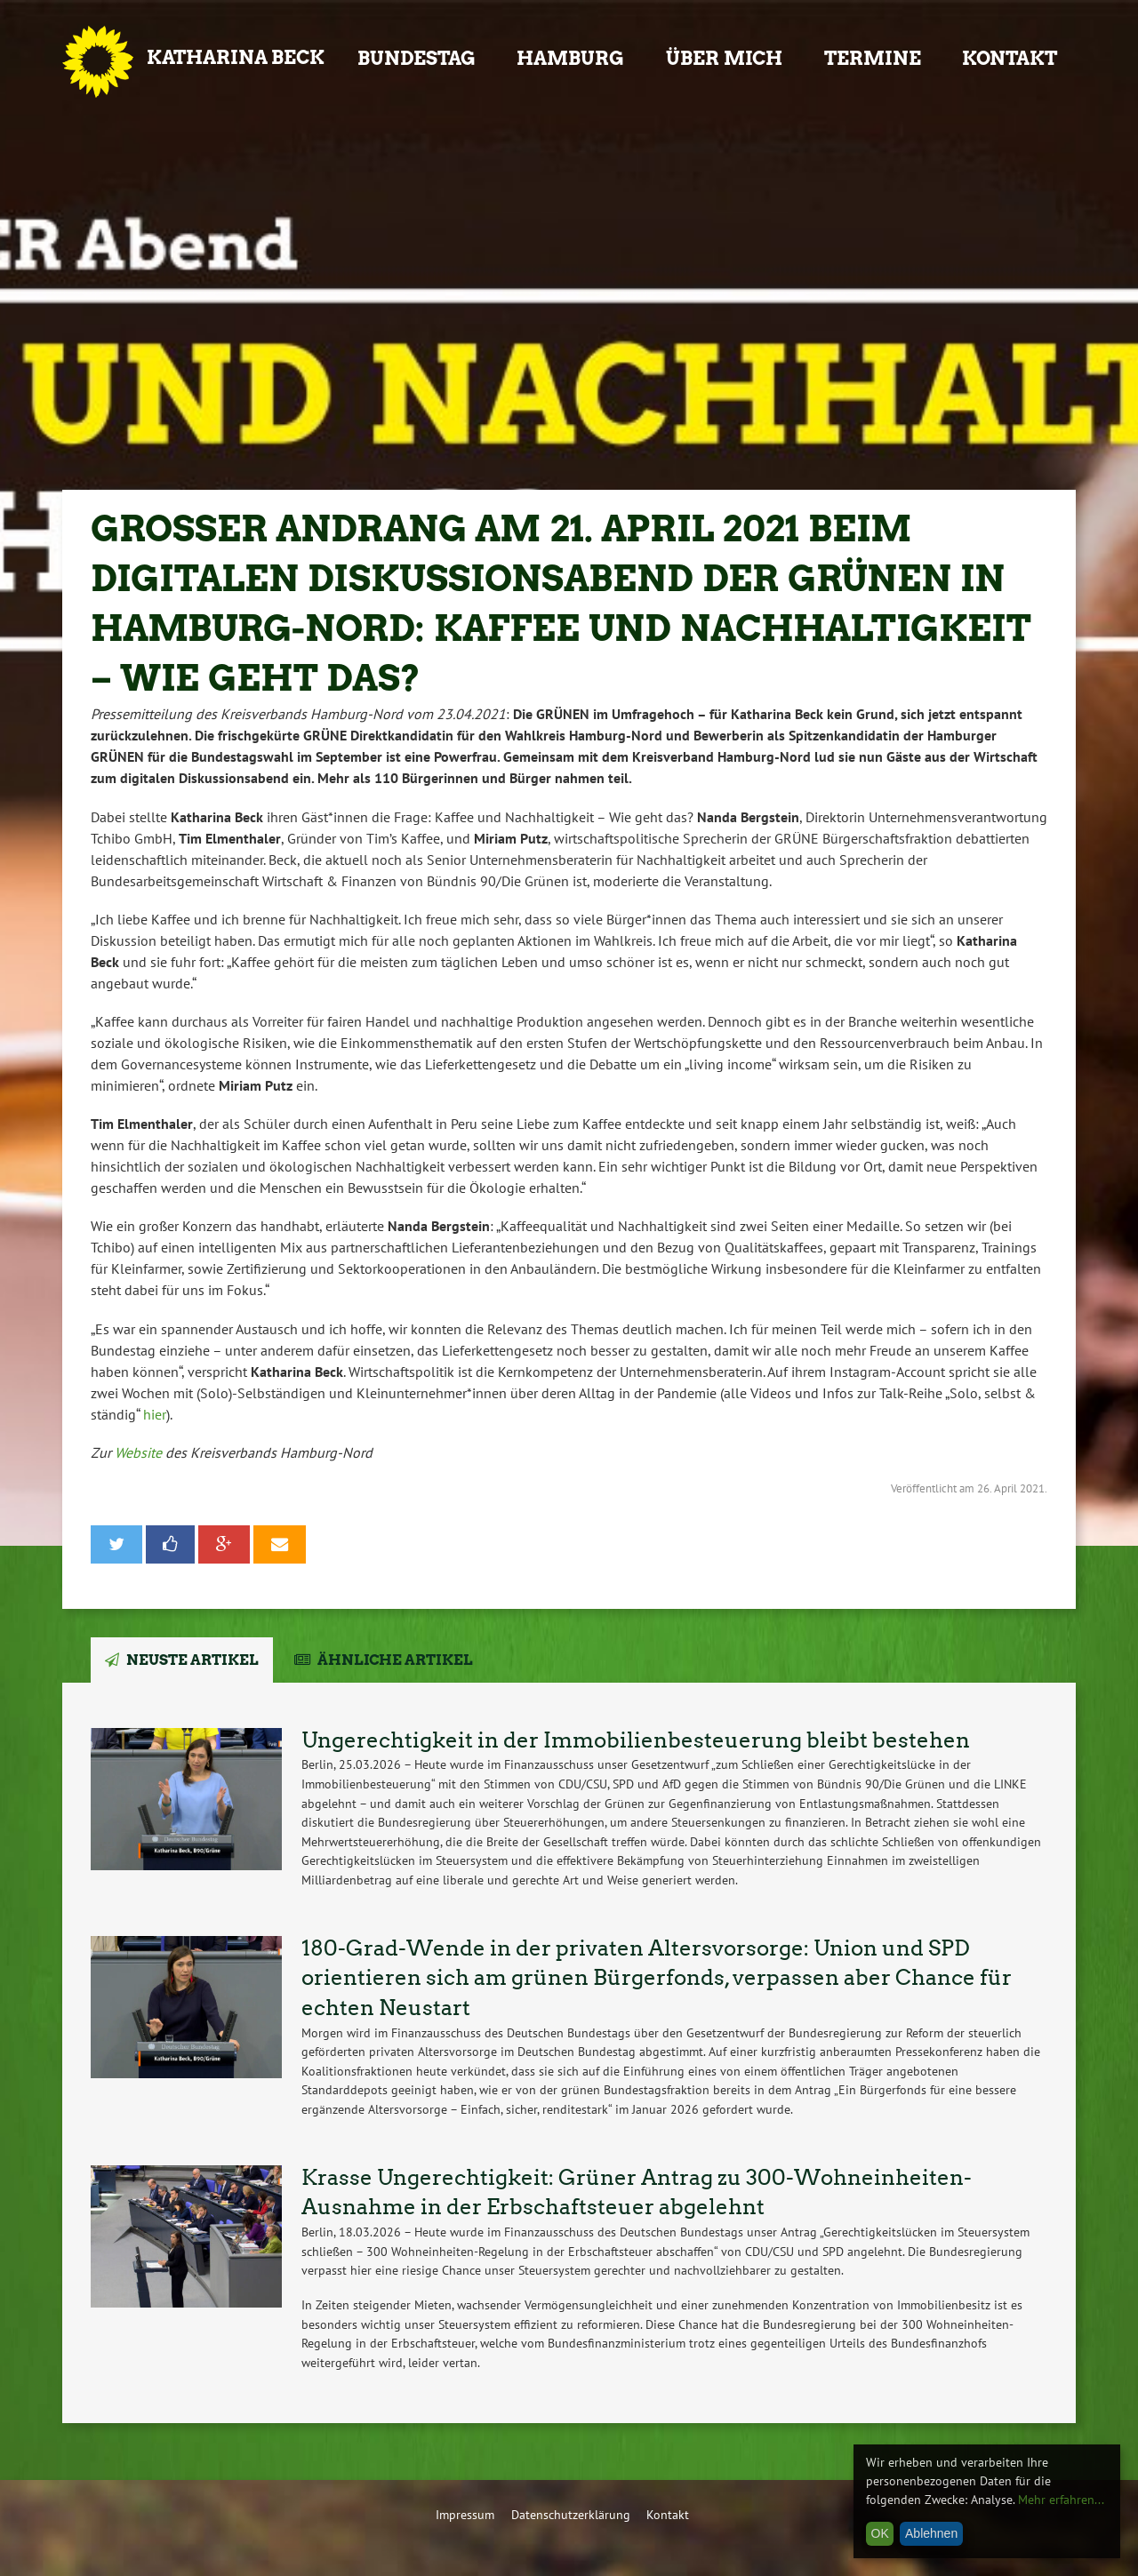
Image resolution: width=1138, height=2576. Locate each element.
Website (140, 1452)
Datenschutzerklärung (570, 2514)
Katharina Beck (236, 57)
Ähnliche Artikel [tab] (395, 1660)
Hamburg (570, 58)
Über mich (724, 58)
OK (880, 2533)
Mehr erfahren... (1061, 2500)
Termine (872, 58)
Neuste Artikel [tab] (192, 1660)
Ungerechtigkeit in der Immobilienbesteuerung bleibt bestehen (635, 1740)
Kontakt (1009, 58)
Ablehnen (931, 2533)
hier (154, 1414)
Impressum (465, 2514)
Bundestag (416, 58)
